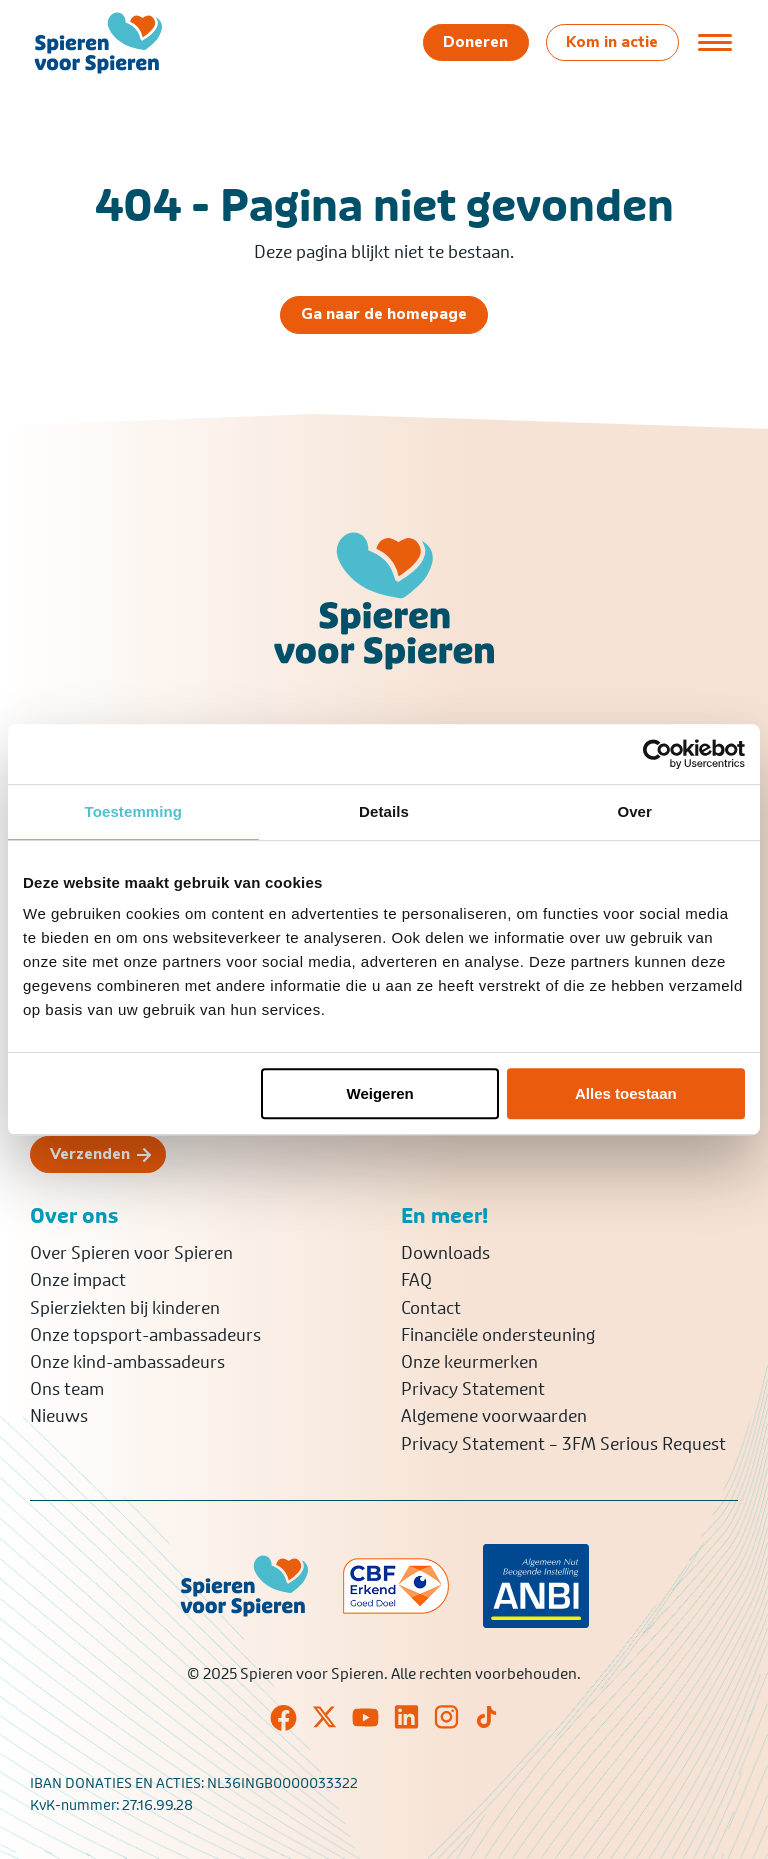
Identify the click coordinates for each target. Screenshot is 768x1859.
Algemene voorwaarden (494, 1416)
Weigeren (380, 1093)
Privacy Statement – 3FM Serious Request (563, 1444)
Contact (431, 1308)
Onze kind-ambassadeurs (127, 1362)
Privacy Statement (473, 1389)
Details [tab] (384, 811)
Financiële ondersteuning (498, 1335)
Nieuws (59, 1416)
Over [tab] (634, 811)
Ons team (67, 1389)
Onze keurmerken (469, 1362)
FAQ (416, 1280)
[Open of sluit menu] (715, 42)
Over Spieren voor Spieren (131, 1253)
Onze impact (78, 1280)
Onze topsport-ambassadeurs (145, 1335)
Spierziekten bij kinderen (125, 1308)
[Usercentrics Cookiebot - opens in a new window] (657, 754)
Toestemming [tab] (134, 811)
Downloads (445, 1253)
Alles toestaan (626, 1093)
